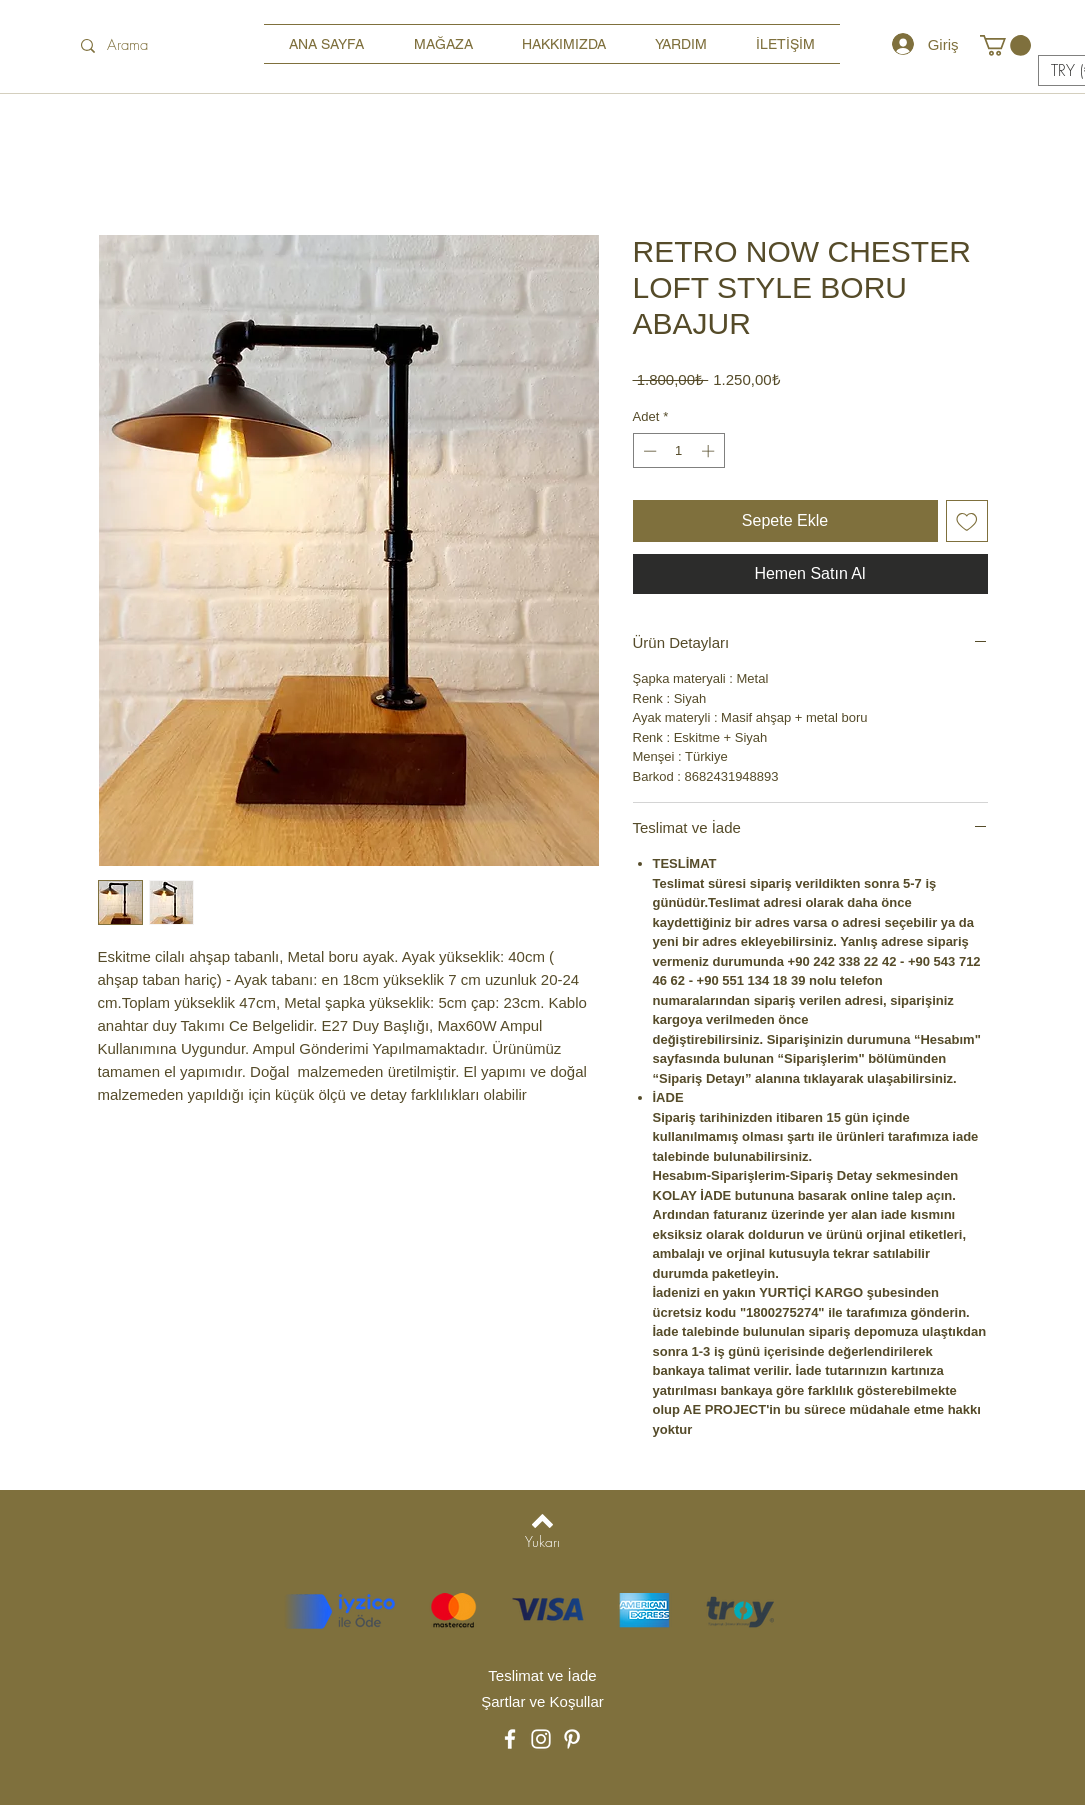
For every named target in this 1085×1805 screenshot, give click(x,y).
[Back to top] (542, 1521)
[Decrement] (648, 451)
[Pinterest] (572, 1739)
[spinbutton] (678, 451)
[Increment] (710, 451)
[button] (1005, 45)
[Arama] (149, 45)
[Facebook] (510, 1739)
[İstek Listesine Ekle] (967, 521)
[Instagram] (541, 1739)
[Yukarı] (542, 1541)
